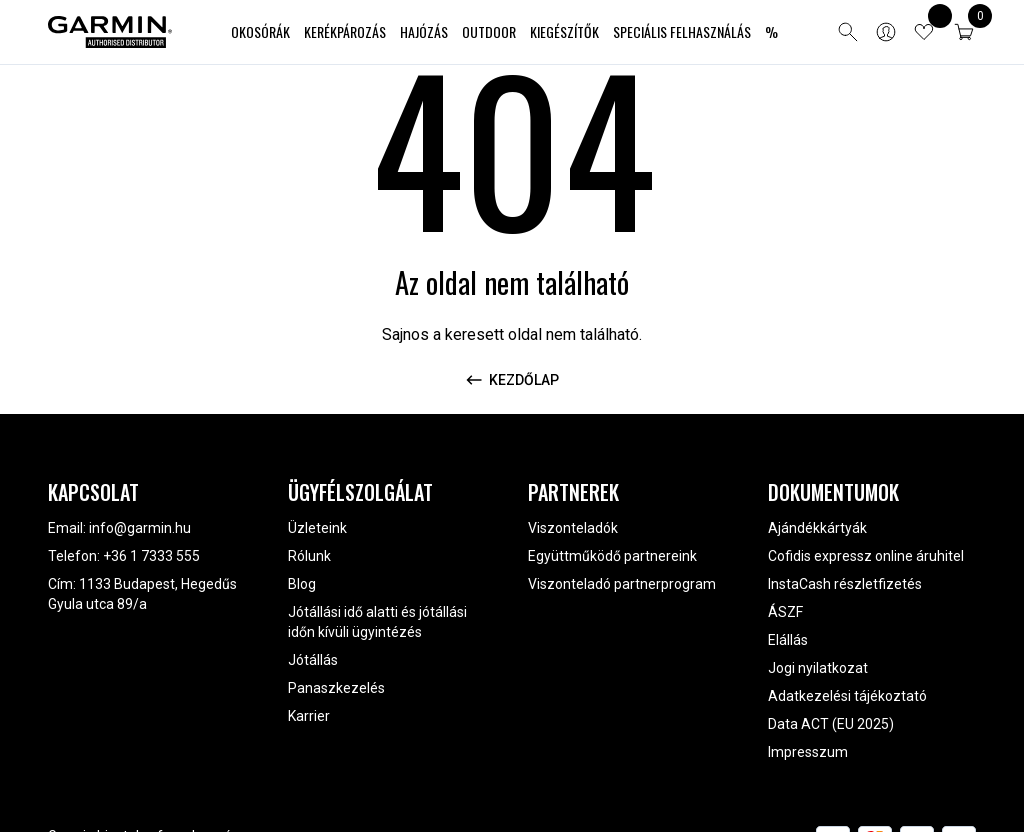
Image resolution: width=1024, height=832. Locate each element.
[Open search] (848, 32)
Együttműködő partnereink (612, 556)
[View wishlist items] (924, 32)
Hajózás (424, 31)
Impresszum (808, 752)
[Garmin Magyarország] (110, 32)
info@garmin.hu (140, 528)
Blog (302, 584)
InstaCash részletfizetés (845, 584)
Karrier (309, 716)
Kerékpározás (345, 31)
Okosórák (260, 31)
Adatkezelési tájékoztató (847, 696)
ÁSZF (785, 612)
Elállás (788, 640)
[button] (964, 32)
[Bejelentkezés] (886, 32)
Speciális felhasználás (682, 31)
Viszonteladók (573, 528)
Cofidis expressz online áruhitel (866, 556)
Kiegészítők (564, 31)
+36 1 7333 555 (151, 556)
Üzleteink (317, 528)
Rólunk (309, 556)
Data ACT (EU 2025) (831, 724)
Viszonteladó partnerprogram (622, 584)
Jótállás (313, 660)
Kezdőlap (512, 380)
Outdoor (489, 31)
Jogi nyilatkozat (818, 668)
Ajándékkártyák (817, 528)
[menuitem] (260, 32)
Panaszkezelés (336, 688)
